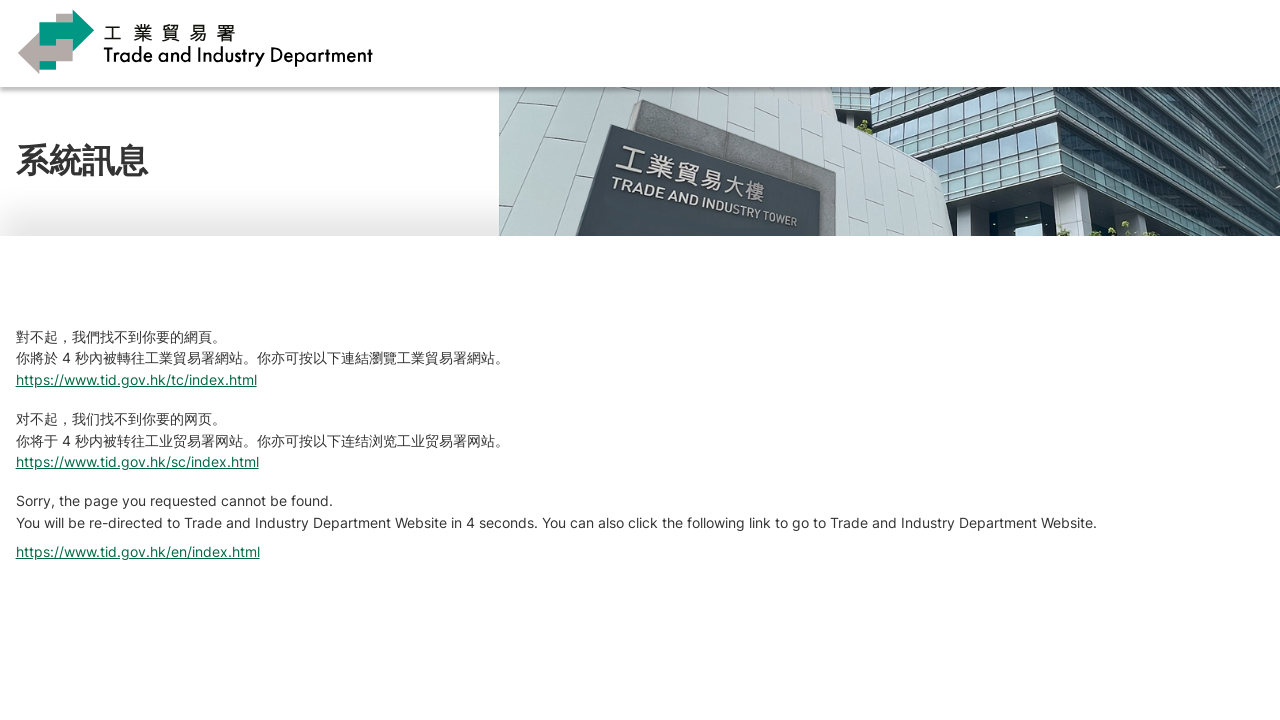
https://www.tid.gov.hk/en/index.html (138, 551)
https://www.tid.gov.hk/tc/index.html (136, 379)
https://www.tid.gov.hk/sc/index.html (137, 461)
